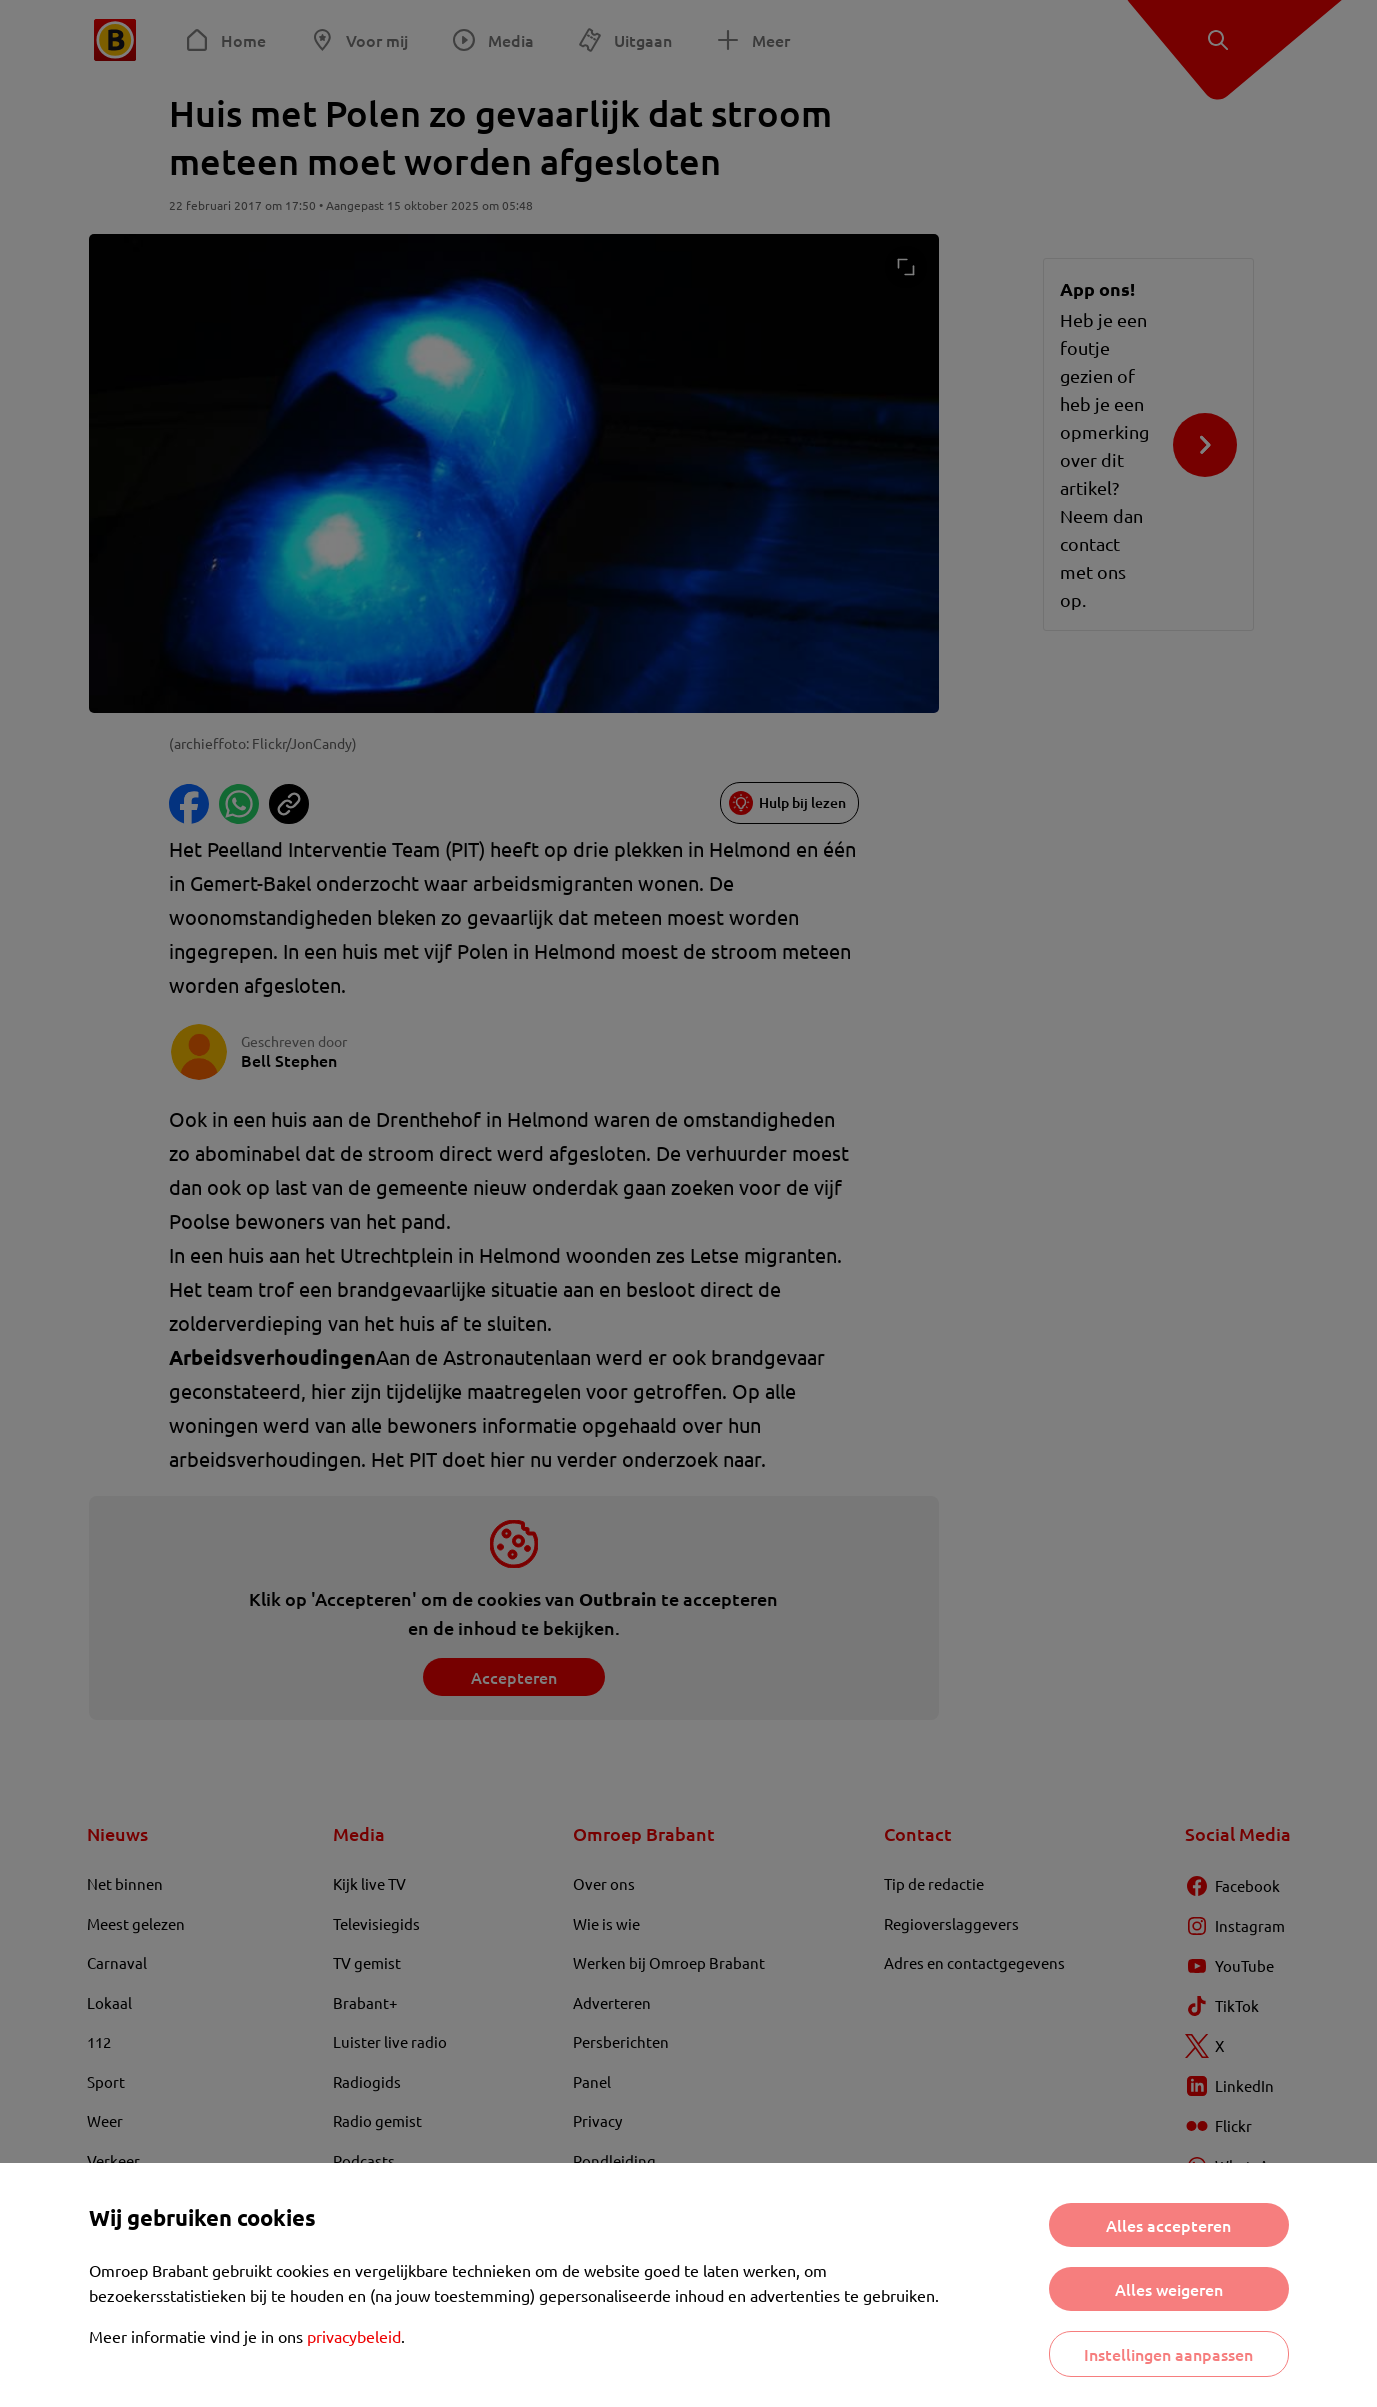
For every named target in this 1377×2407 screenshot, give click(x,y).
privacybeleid (354, 2336)
